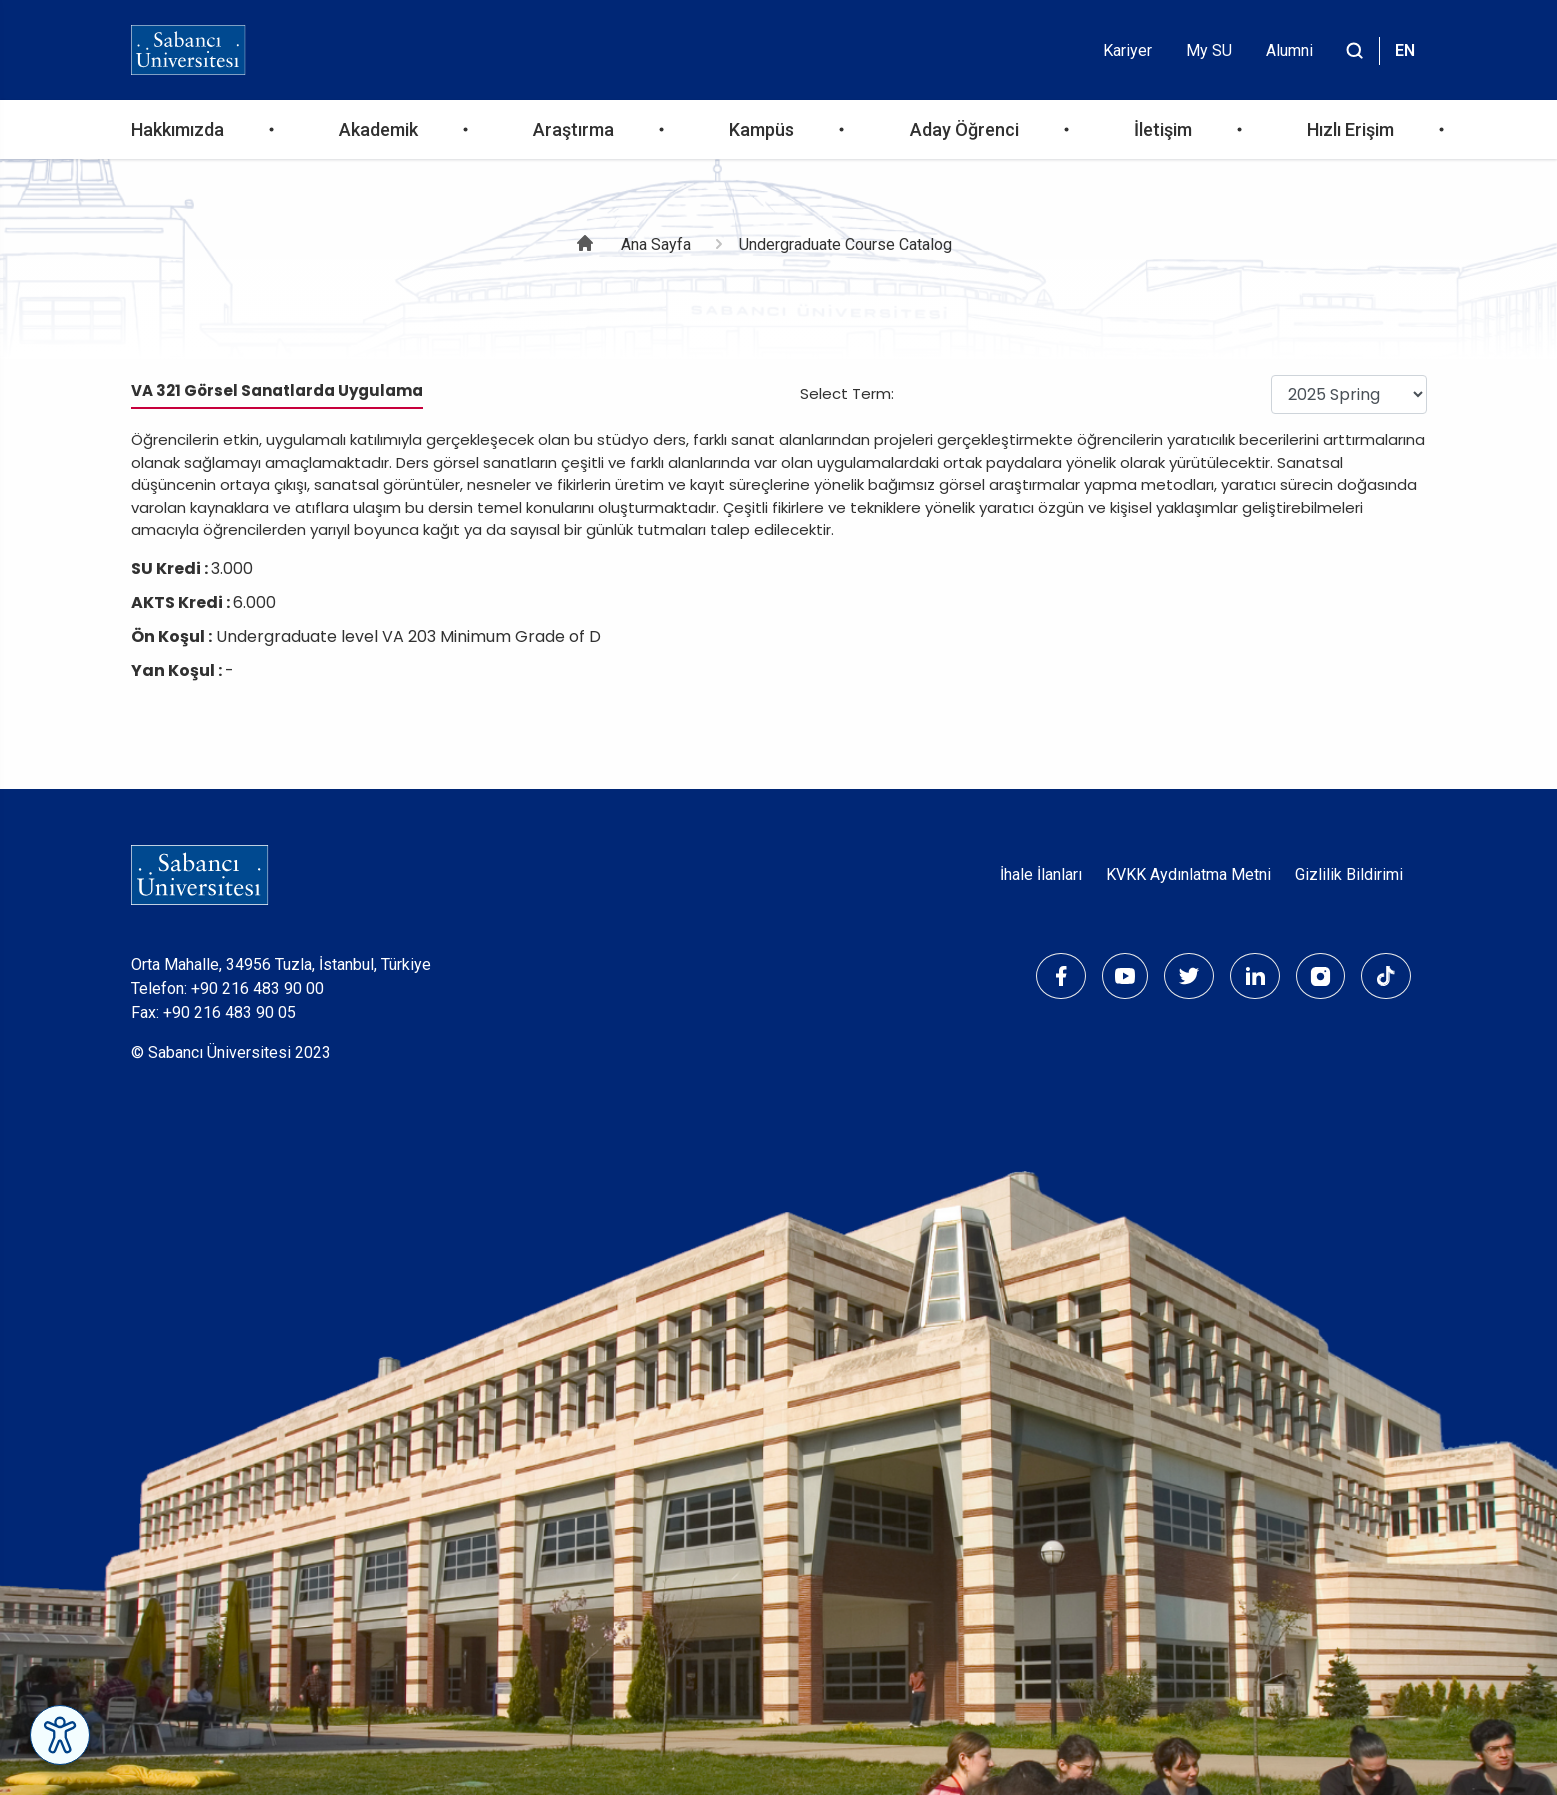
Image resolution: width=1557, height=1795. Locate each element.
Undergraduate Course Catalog (845, 244)
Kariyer (1127, 50)
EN (1405, 50)
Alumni (1289, 50)
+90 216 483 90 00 (257, 988)
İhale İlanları (1041, 874)
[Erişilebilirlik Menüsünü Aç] (60, 1735)
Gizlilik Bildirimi (1349, 874)
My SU (1209, 50)
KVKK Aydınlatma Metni (1188, 874)
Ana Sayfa (656, 244)
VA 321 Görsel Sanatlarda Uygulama (277, 390)
